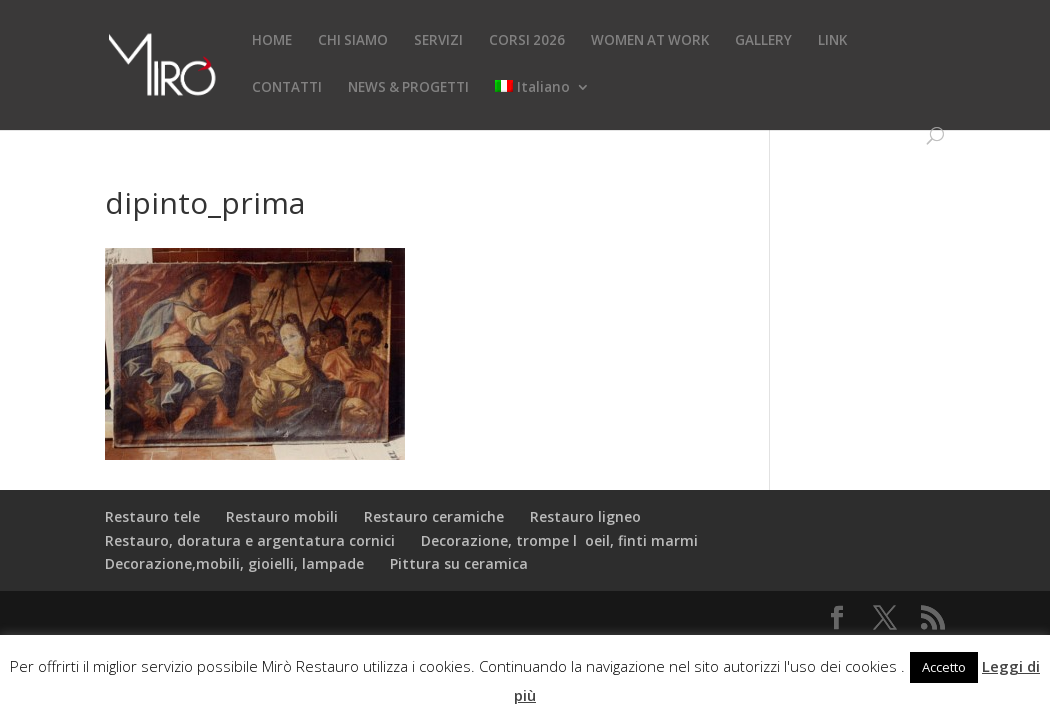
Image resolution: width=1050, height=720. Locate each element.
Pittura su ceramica (459, 563)
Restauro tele (152, 516)
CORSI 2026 (527, 41)
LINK (832, 41)
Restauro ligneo (585, 516)
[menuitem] (542, 103)
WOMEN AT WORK (650, 41)
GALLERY (763, 41)
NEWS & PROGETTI (408, 88)
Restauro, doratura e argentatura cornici (250, 540)
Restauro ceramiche (434, 516)
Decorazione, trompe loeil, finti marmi (559, 540)
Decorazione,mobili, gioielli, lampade (234, 563)
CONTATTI (287, 88)
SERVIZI (438, 41)
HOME (272, 41)
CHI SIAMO (353, 41)
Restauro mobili (282, 516)
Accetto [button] (944, 667)
